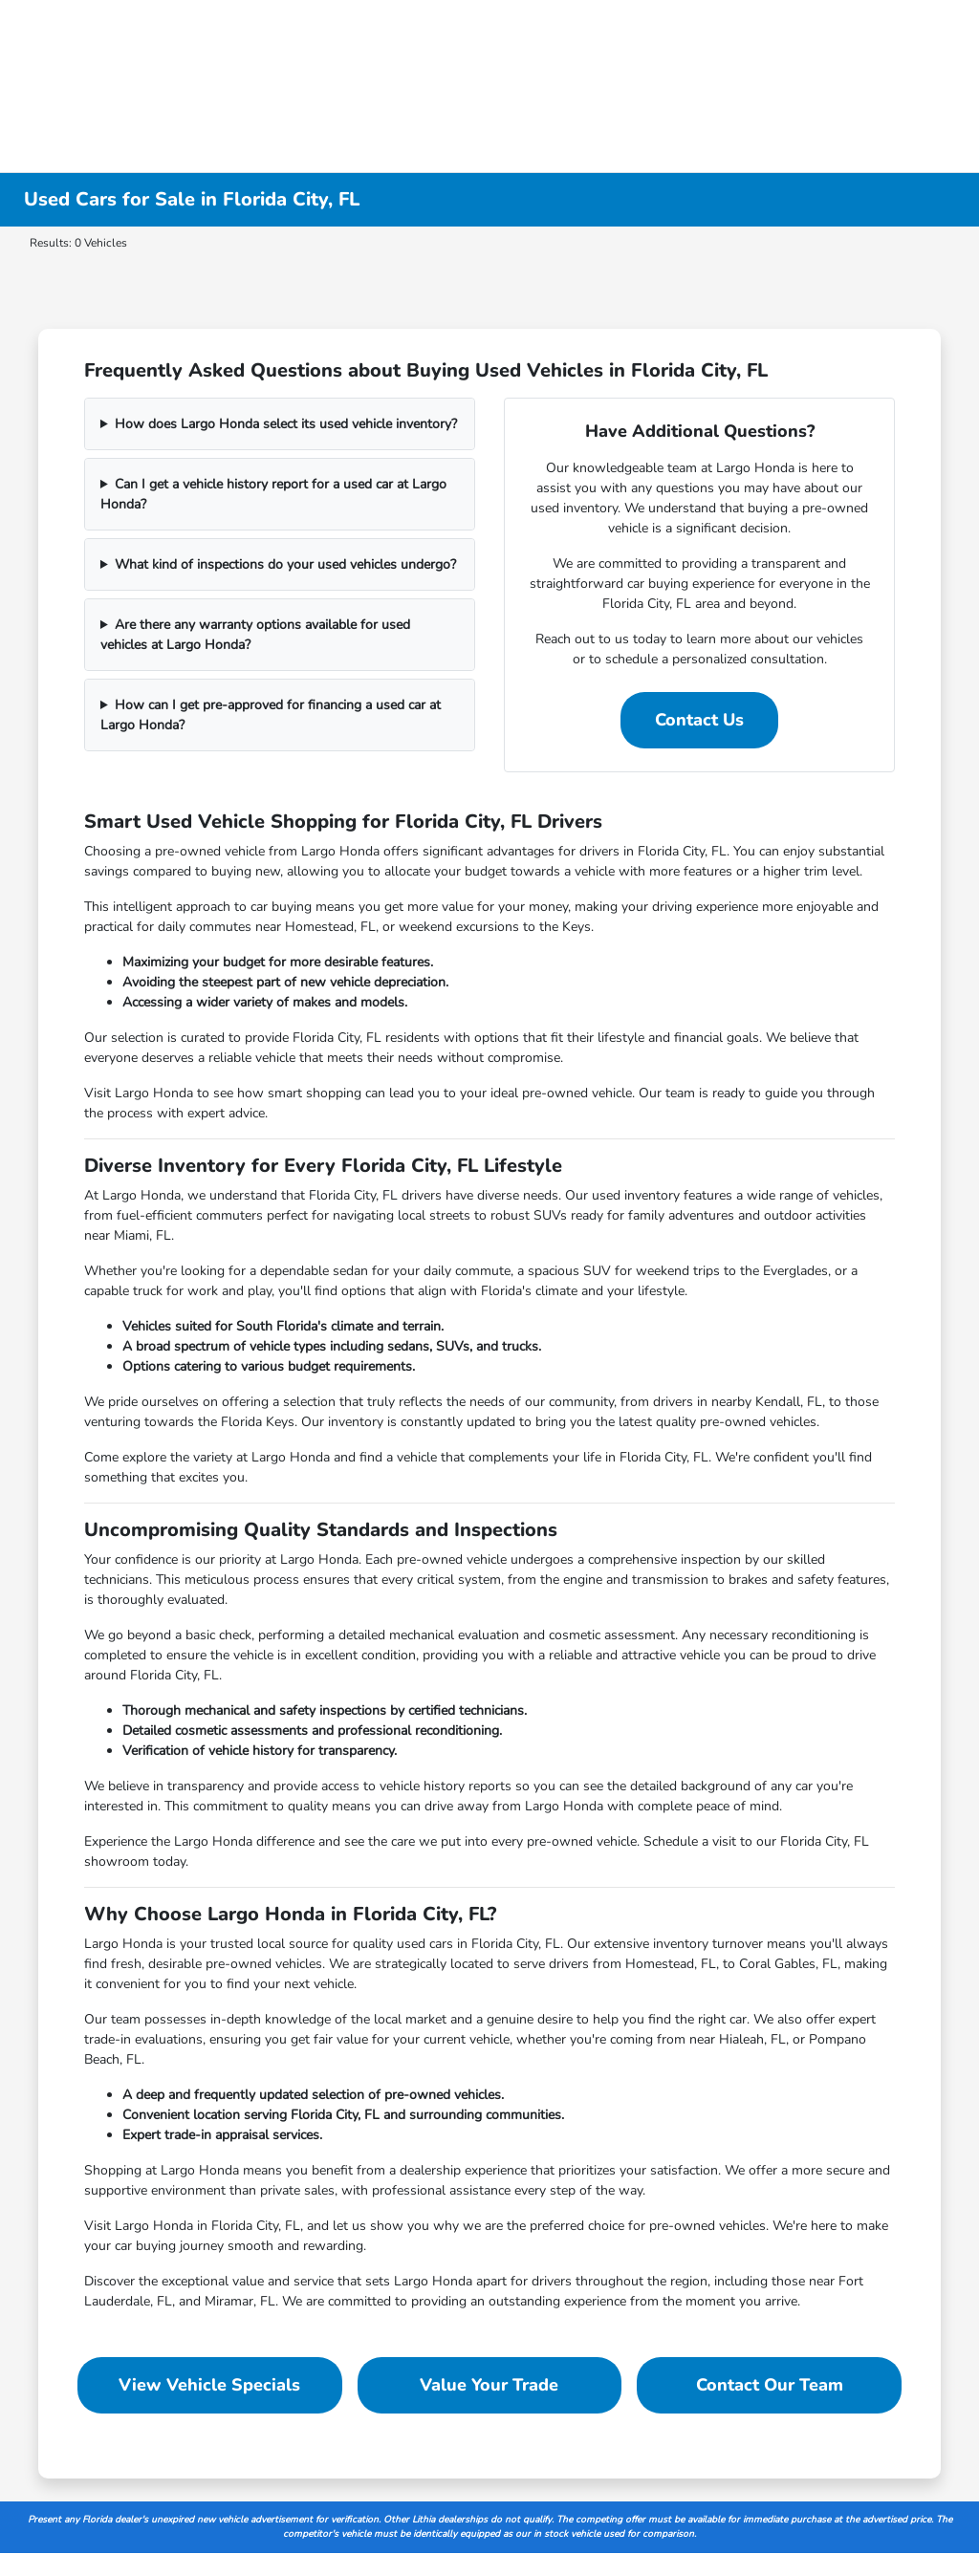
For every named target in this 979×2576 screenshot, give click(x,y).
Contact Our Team (769, 2384)
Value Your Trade (489, 2384)
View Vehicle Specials (209, 2384)
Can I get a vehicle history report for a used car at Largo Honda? (273, 494)
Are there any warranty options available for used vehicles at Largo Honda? (255, 635)
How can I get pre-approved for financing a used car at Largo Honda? (270, 715)
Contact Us (699, 719)
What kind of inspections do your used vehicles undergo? (285, 564)
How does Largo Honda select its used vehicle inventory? (286, 424)
